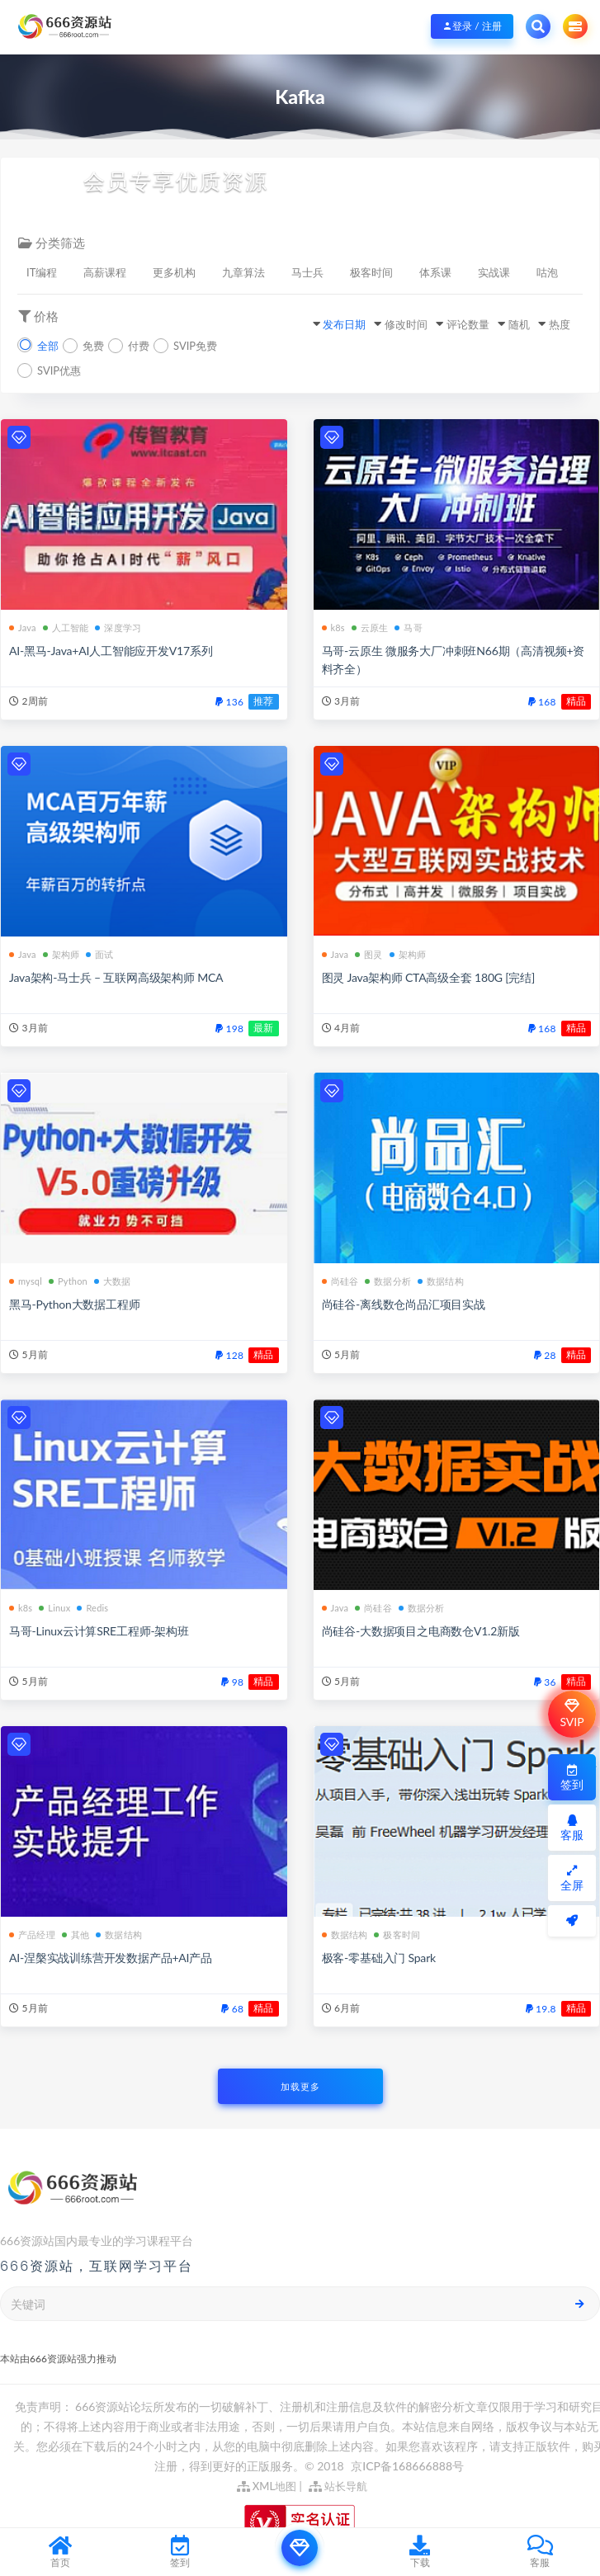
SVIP (571, 1714)
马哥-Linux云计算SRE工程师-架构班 (99, 1631)
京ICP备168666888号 (407, 2466)
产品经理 (32, 1934)
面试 (99, 954)
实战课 (494, 272)
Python (68, 1281)
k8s (333, 627)
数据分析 (388, 1281)
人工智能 (66, 627)
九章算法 (243, 272)
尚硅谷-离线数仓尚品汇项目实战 (403, 1304)
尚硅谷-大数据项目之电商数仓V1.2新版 (421, 1631)
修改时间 (406, 324)
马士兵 (307, 272)
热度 (559, 324)
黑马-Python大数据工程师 (74, 1304)
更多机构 (174, 272)
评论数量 (467, 324)
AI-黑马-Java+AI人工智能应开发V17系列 (111, 651)
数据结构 (441, 1281)
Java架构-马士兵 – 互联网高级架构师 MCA (116, 977)
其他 (75, 1934)
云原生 (370, 627)
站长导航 (338, 2486)
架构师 (61, 954)
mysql (25, 1281)
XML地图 (267, 2486)
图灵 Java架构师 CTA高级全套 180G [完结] (428, 977)
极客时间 (371, 272)
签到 (571, 1777)
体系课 (435, 272)
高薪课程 (104, 272)
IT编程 (41, 272)
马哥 (408, 627)
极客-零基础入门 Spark (379, 1958)
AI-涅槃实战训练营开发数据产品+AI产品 (110, 1958)
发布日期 (344, 324)
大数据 (112, 1281)
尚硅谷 (340, 1281)
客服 (571, 1828)
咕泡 (547, 272)
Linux (54, 1607)
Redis (92, 1607)
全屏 (571, 1878)
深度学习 (118, 627)
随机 (519, 324)
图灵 (368, 954)
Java (22, 627)
